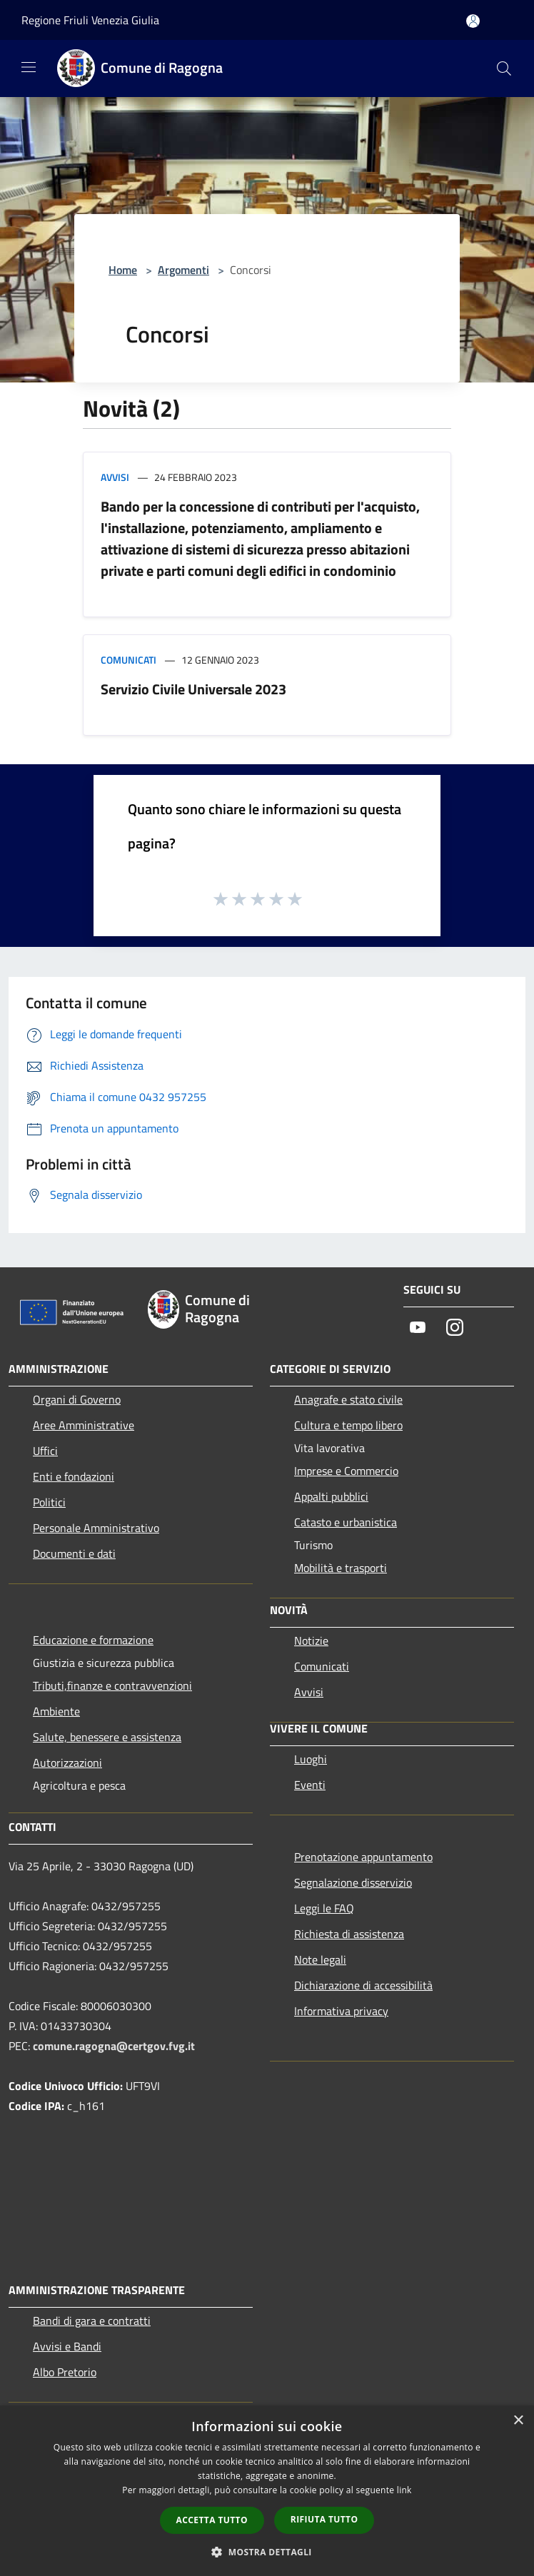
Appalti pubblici (331, 1496)
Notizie (311, 1640)
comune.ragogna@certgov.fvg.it (114, 2045)
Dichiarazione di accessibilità (363, 1985)
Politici (49, 1502)
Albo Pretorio (64, 2371)
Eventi (310, 1784)
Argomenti (183, 269)
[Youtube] (417, 1328)
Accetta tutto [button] (212, 2520)
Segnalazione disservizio (353, 1882)
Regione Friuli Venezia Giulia (90, 20)
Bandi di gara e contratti (92, 2320)
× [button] (518, 2420)
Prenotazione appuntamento (363, 1856)
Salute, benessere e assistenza (107, 1736)
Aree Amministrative (83, 1425)
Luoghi (310, 1759)
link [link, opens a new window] (404, 2490)
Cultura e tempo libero (348, 1425)
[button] (267, 2552)
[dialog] (267, 2490)
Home (123, 269)
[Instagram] (454, 1328)
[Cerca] (504, 68)
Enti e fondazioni (73, 1476)
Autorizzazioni (67, 1762)
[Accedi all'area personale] (473, 21)
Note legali (320, 1959)
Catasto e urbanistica (345, 1522)
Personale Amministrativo (96, 1527)
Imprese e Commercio (346, 1470)
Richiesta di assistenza (349, 1933)
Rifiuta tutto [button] (324, 2519)
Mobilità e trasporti (340, 1567)
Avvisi (115, 477)
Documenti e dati (74, 1553)
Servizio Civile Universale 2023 (193, 689)
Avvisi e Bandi (67, 2346)
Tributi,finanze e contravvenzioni (112, 1685)
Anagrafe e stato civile (348, 1399)
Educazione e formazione (93, 1639)
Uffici (45, 1450)
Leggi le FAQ (324, 1908)
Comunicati (128, 659)
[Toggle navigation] (28, 67)
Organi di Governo (77, 1399)
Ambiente (56, 1711)
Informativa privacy (341, 2010)
